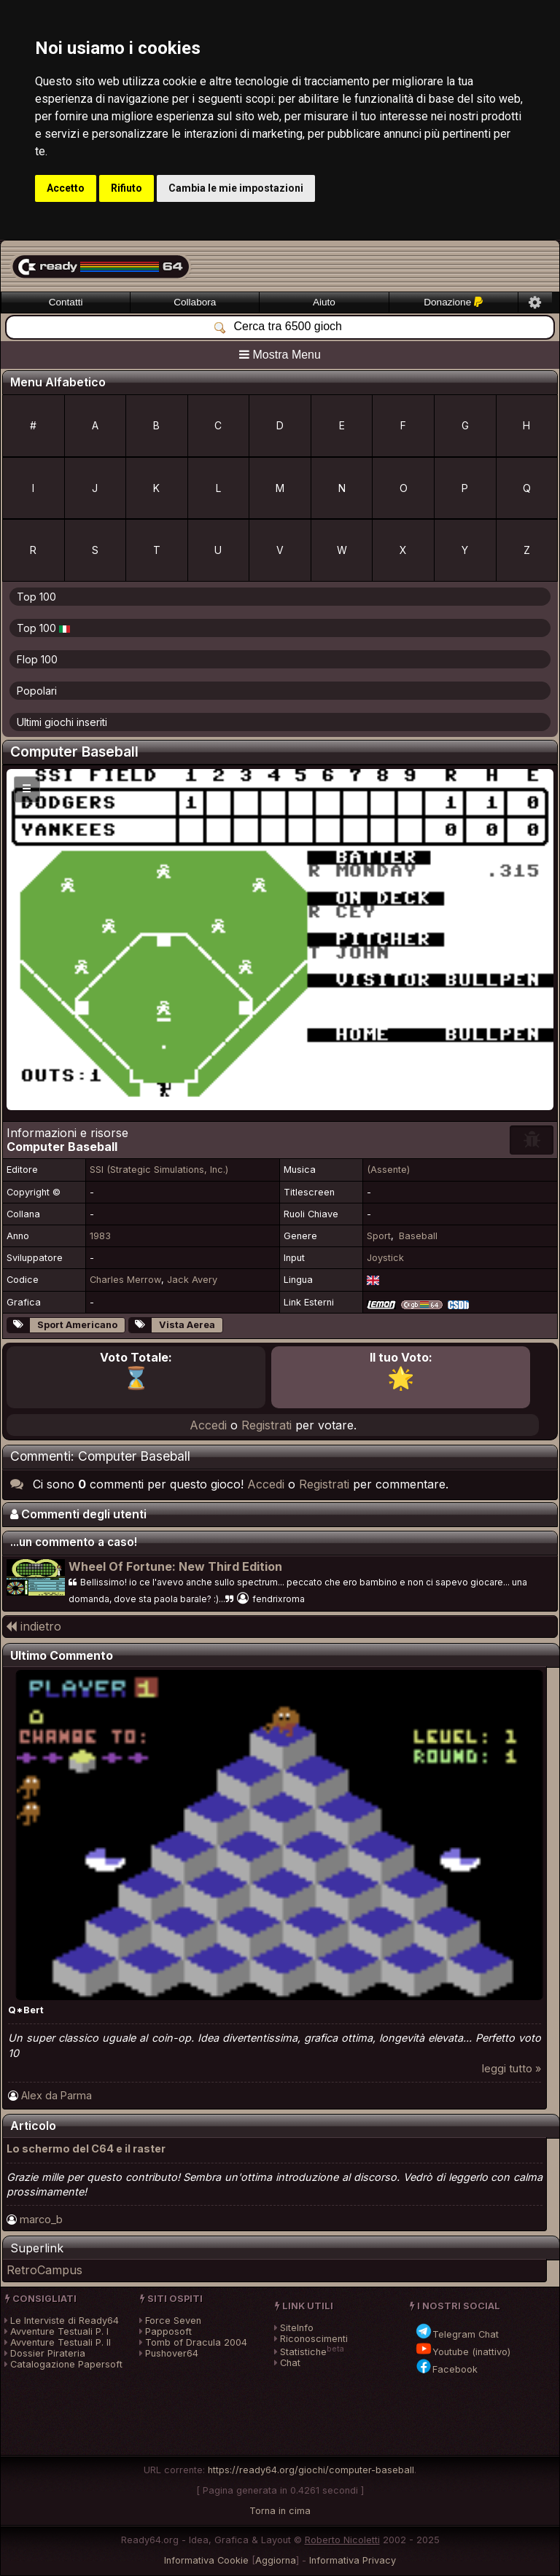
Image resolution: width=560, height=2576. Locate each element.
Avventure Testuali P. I (59, 2331)
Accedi (208, 1425)
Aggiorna (275, 2560)
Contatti (66, 302)
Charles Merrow (125, 1279)
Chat (290, 2362)
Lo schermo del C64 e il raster (86, 2148)
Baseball (418, 1235)
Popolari (37, 690)
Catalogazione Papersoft (66, 2364)
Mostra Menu (280, 354)
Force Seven (173, 2320)
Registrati (266, 1425)
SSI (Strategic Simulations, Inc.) (159, 1169)
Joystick (385, 1257)
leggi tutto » (511, 2068)
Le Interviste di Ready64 (64, 2320)
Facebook (446, 2369)
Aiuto (324, 302)
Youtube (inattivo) (462, 2351)
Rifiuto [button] (126, 188)
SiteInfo (297, 2327)
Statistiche (303, 2351)
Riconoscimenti (314, 2338)
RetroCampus (44, 2270)
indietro (34, 1626)
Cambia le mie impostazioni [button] (235, 188)
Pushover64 (171, 2353)
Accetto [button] (66, 188)
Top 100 (36, 596)
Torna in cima (280, 2510)
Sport (379, 1235)
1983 (100, 1235)
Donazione (453, 302)
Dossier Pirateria (47, 2353)
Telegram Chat (457, 2334)
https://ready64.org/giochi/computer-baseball (311, 2469)
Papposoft (168, 2331)
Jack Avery (192, 1279)
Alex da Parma (56, 2095)
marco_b (41, 2219)
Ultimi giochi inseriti (62, 722)
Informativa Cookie (206, 2560)
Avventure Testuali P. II (60, 2342)
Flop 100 (37, 659)
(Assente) (388, 1169)
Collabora (195, 302)
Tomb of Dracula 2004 (196, 2342)
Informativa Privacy (352, 2560)
